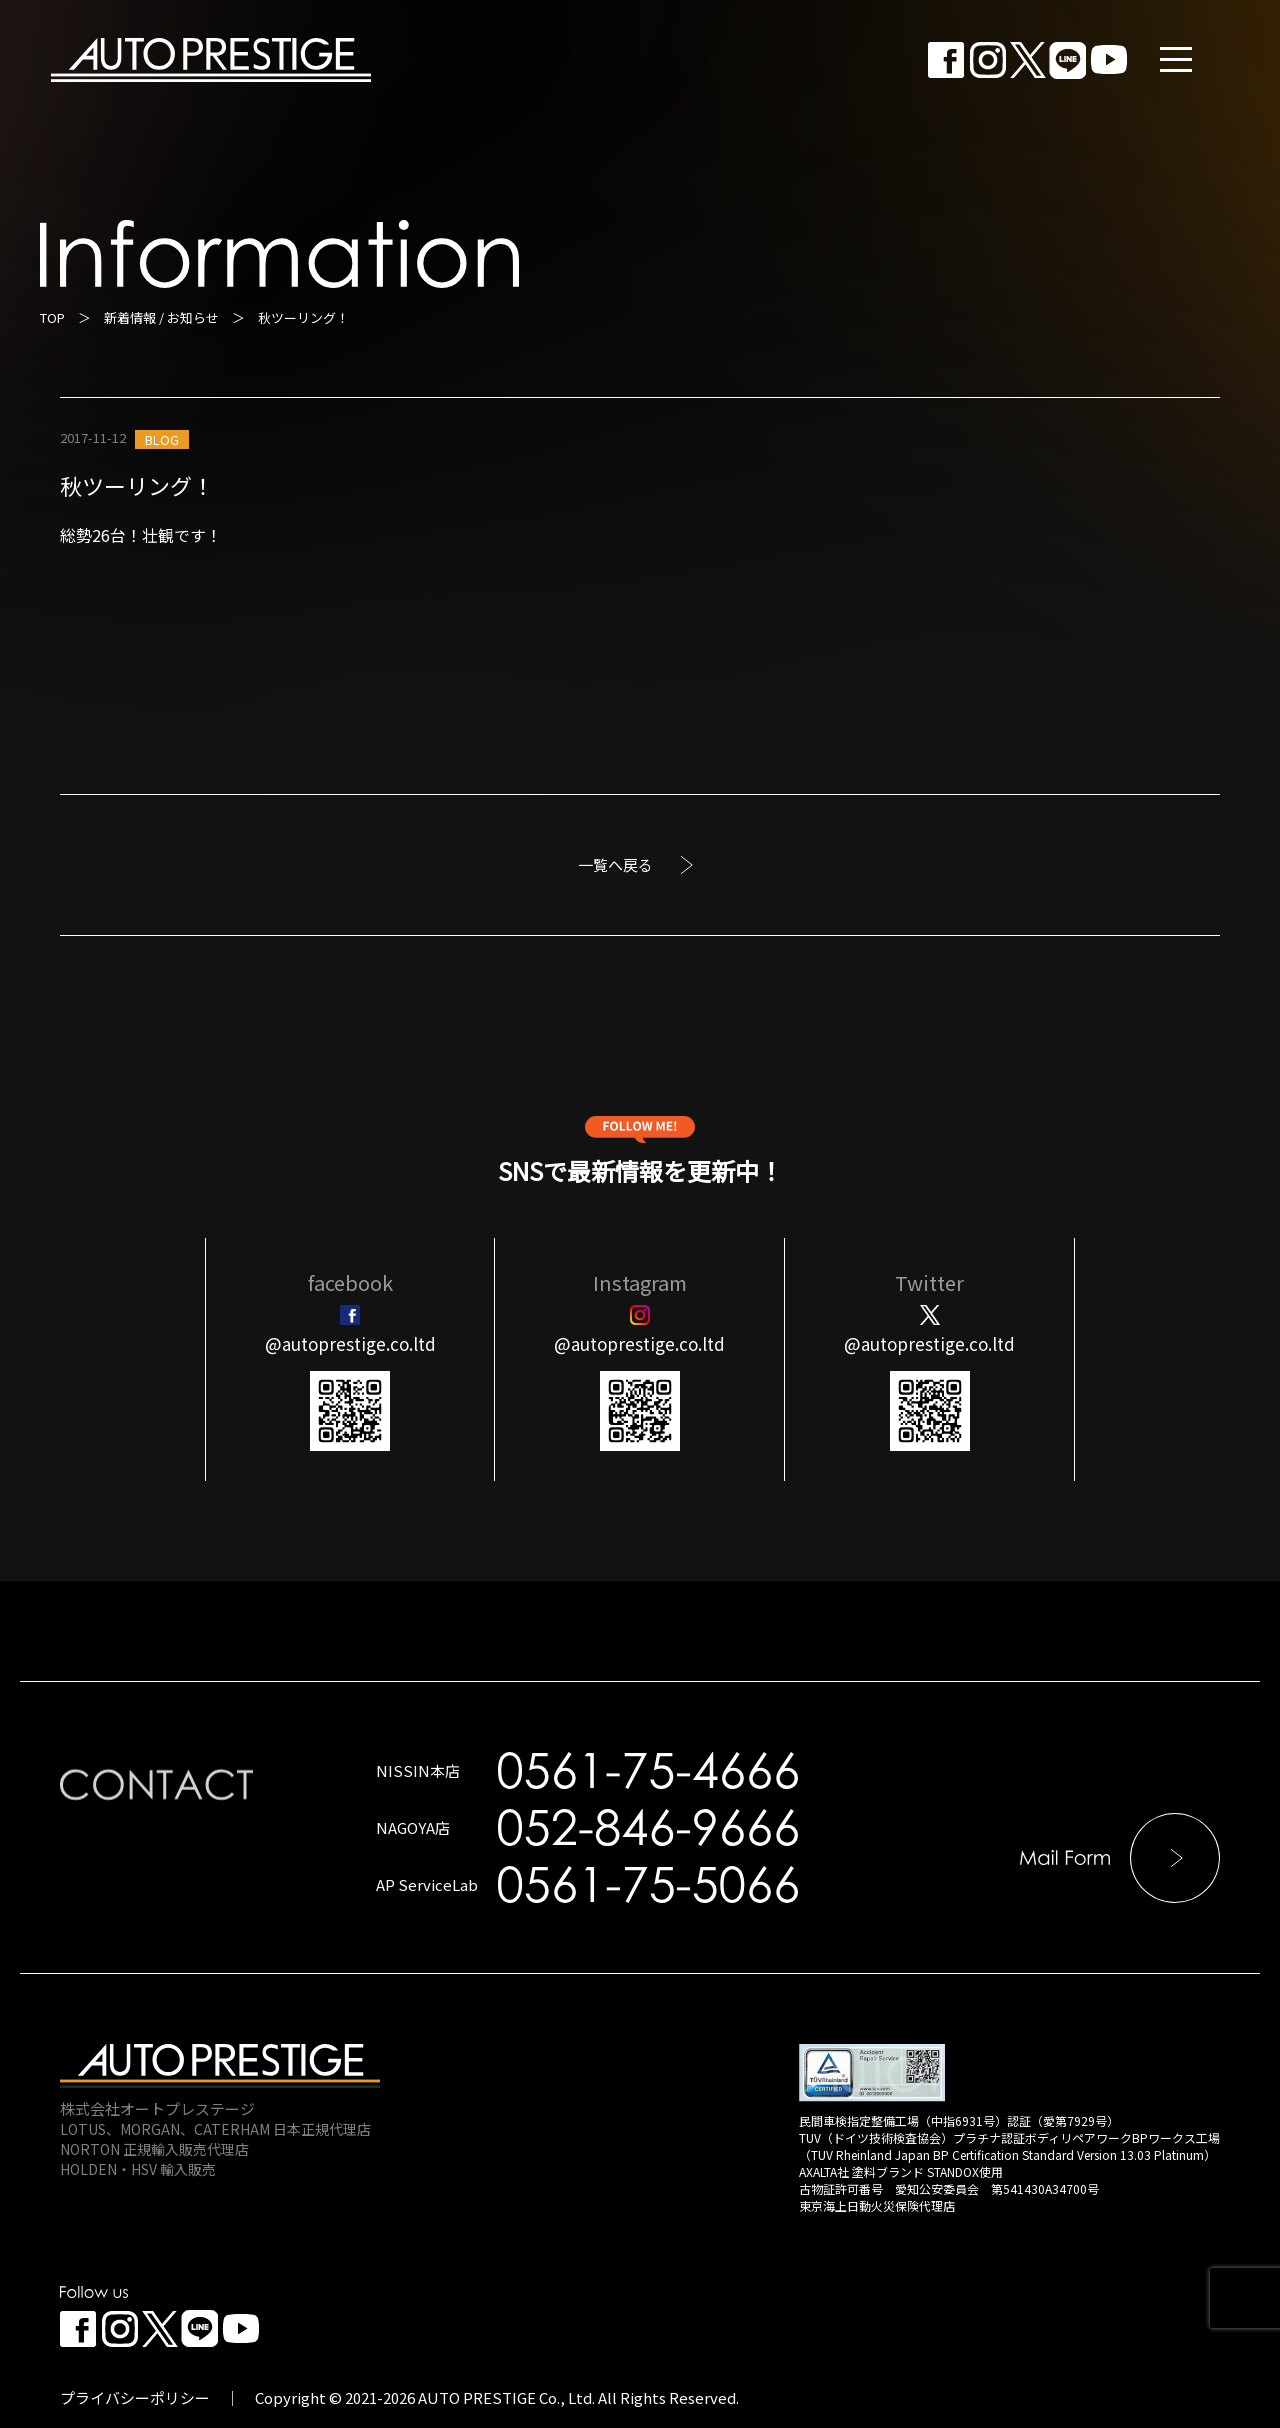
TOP (52, 317)
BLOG (162, 439)
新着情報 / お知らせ (161, 317)
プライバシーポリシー (135, 2397)
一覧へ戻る (615, 864)
